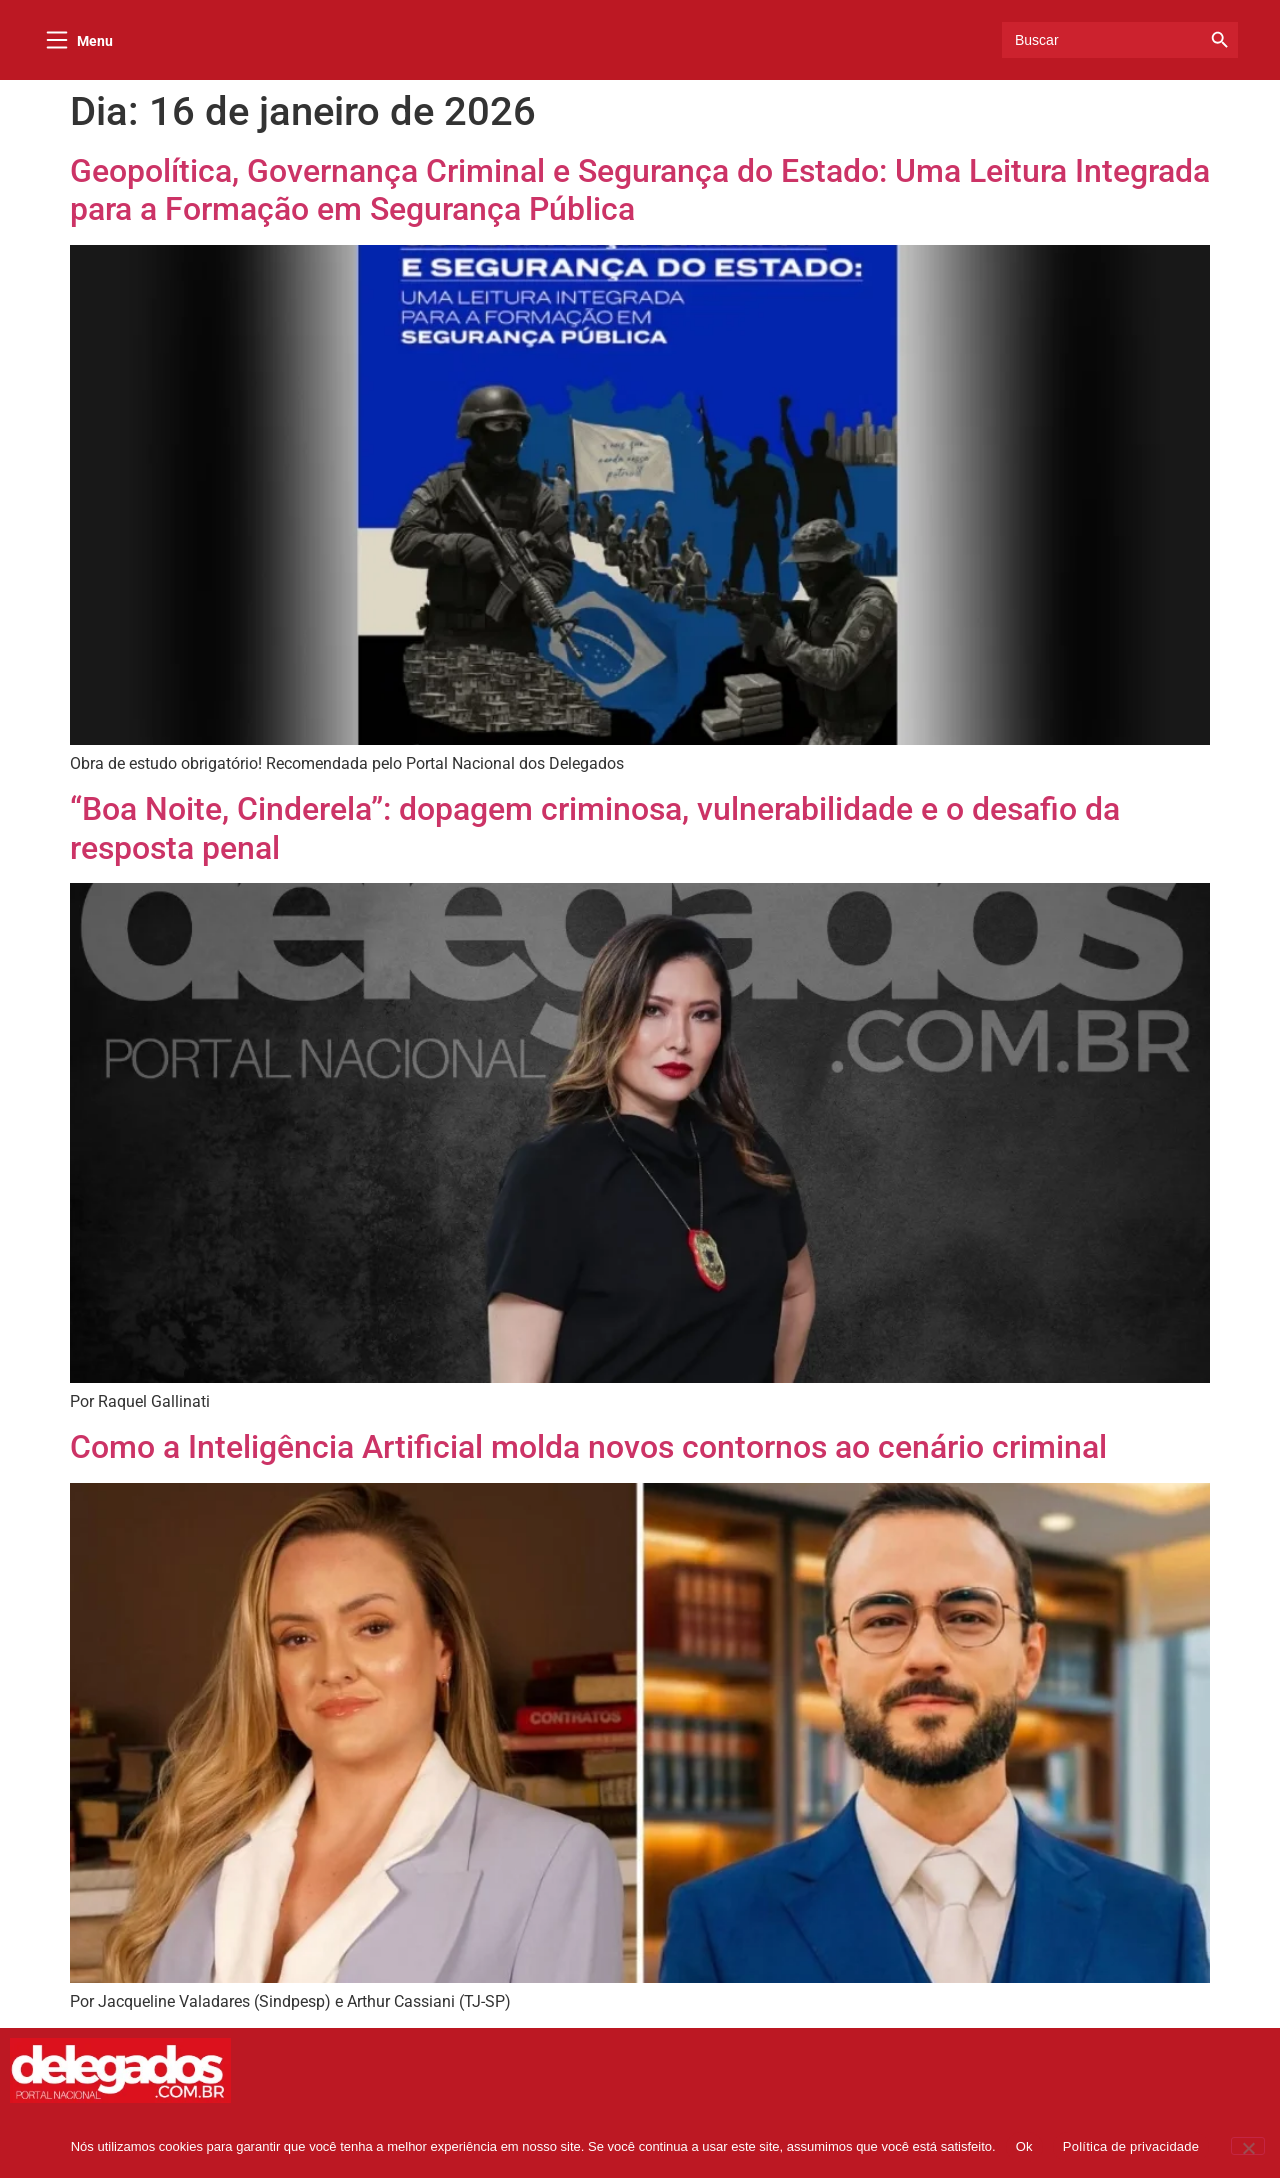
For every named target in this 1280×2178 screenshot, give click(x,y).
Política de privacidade (1131, 2146)
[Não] (1248, 2146)
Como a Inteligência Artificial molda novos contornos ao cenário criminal (588, 1454)
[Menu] (57, 43)
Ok (1024, 2146)
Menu (95, 44)
